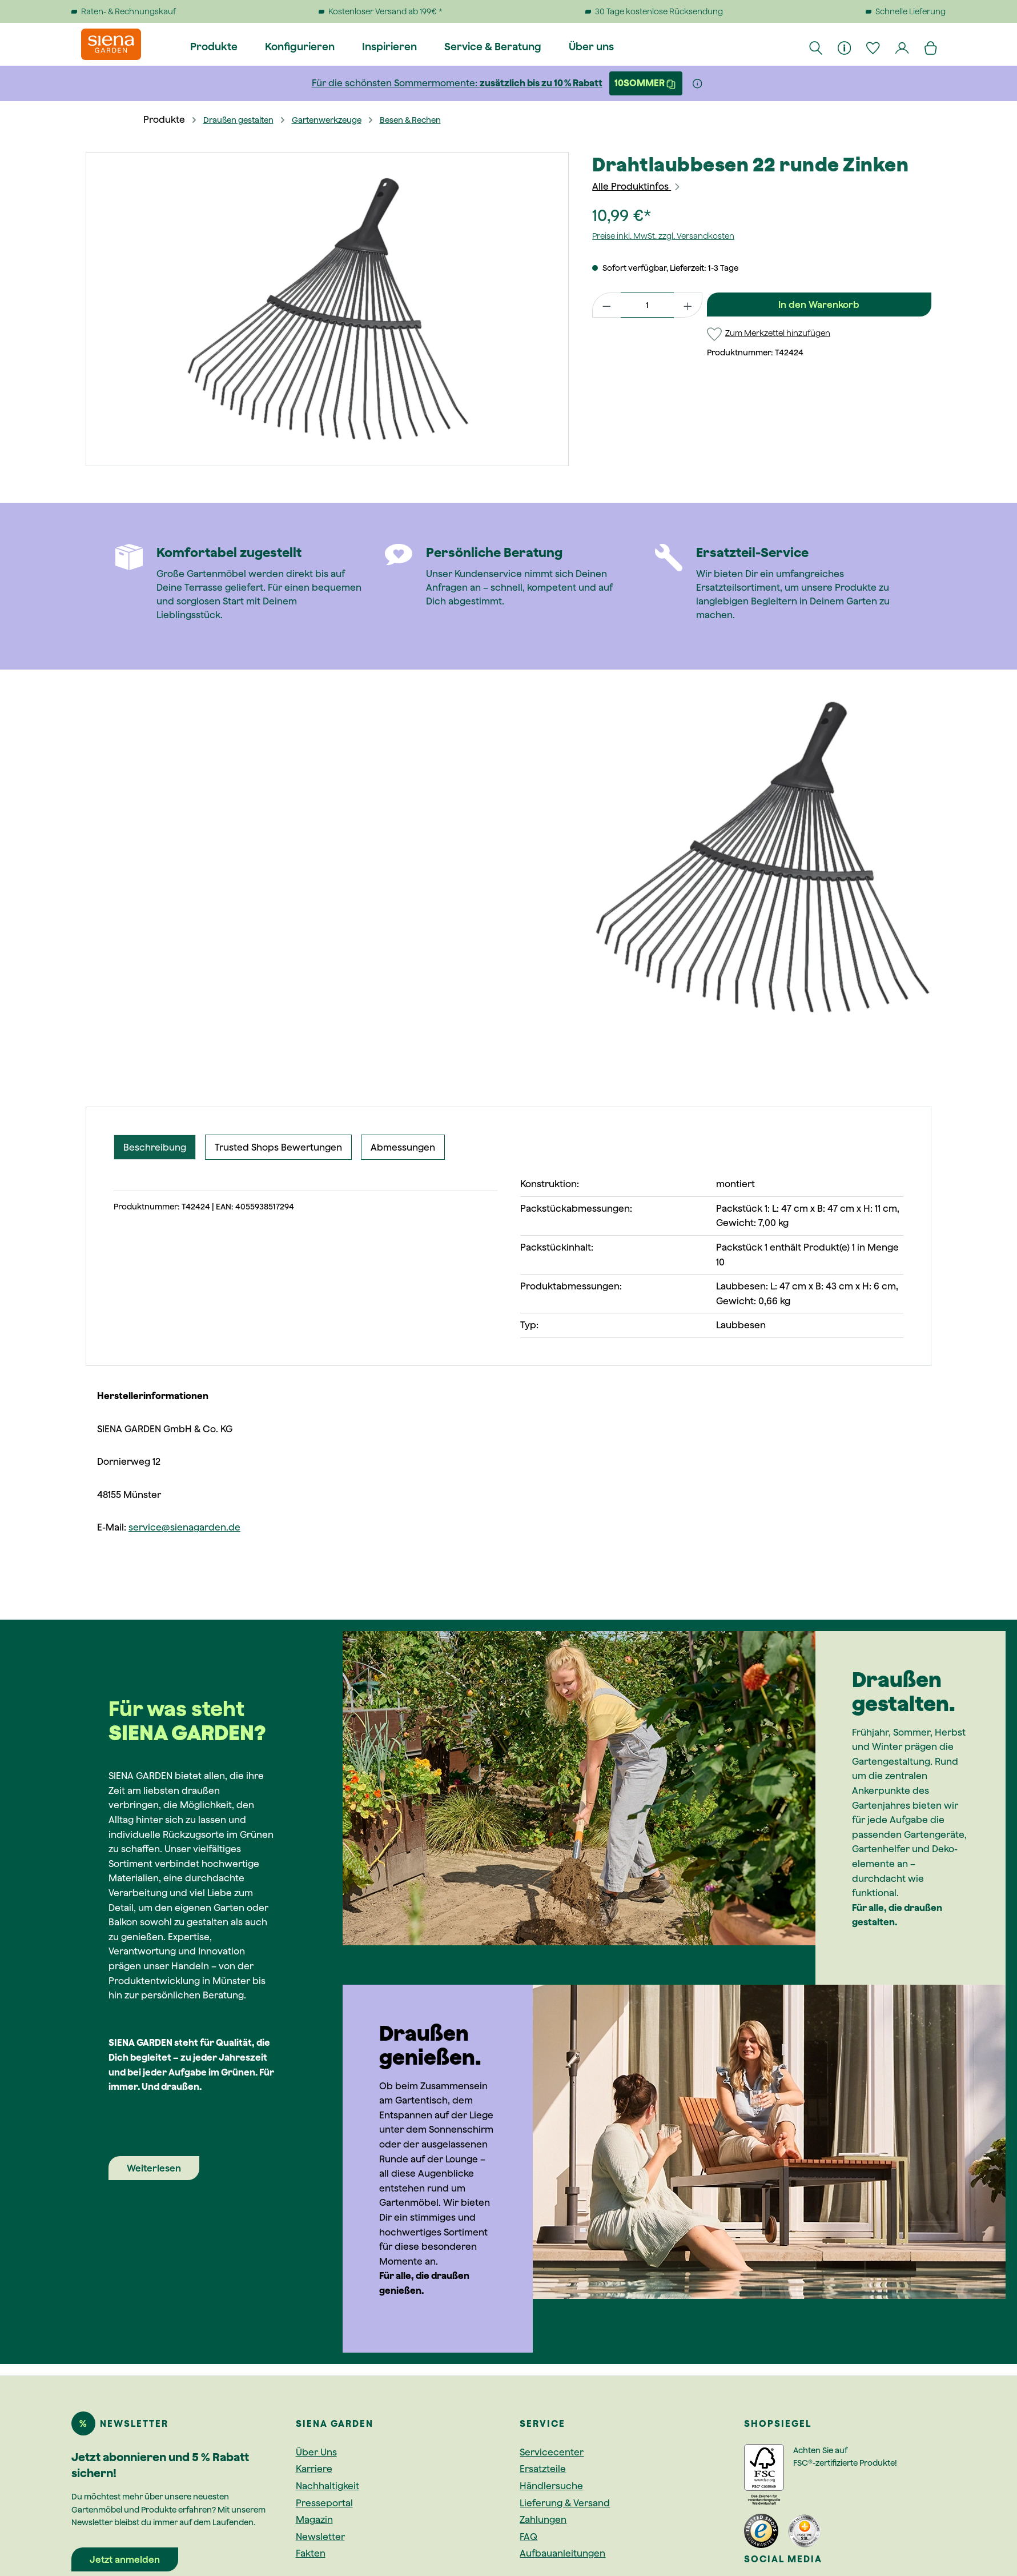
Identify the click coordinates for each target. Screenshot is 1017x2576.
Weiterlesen (154, 2168)
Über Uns (316, 2452)
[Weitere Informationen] (697, 83)
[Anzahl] (647, 305)
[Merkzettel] (873, 47)
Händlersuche (551, 2486)
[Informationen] (845, 47)
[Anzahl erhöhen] (688, 305)
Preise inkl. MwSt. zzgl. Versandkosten (663, 236)
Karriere (314, 2468)
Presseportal (324, 2503)
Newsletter (320, 2536)
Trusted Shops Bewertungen (278, 1147)
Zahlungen (543, 2519)
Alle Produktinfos (636, 186)
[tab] (155, 1147)
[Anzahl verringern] (606, 305)
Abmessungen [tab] (403, 1147)
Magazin (314, 2519)
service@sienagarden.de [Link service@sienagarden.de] (184, 1527)
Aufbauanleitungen (562, 2553)
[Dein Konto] (903, 47)
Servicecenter (552, 2452)
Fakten (310, 2553)
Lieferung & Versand (565, 2503)
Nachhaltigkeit (327, 2486)
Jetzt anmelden (125, 2559)
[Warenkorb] (931, 47)
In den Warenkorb (818, 304)
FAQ (528, 2536)
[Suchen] (816, 47)
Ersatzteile (543, 2468)
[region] (327, 309)
